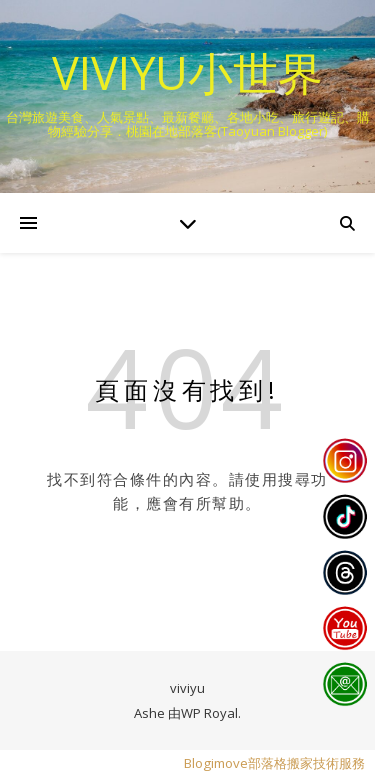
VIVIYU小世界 (187, 72)
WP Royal (209, 713)
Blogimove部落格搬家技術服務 (274, 763)
